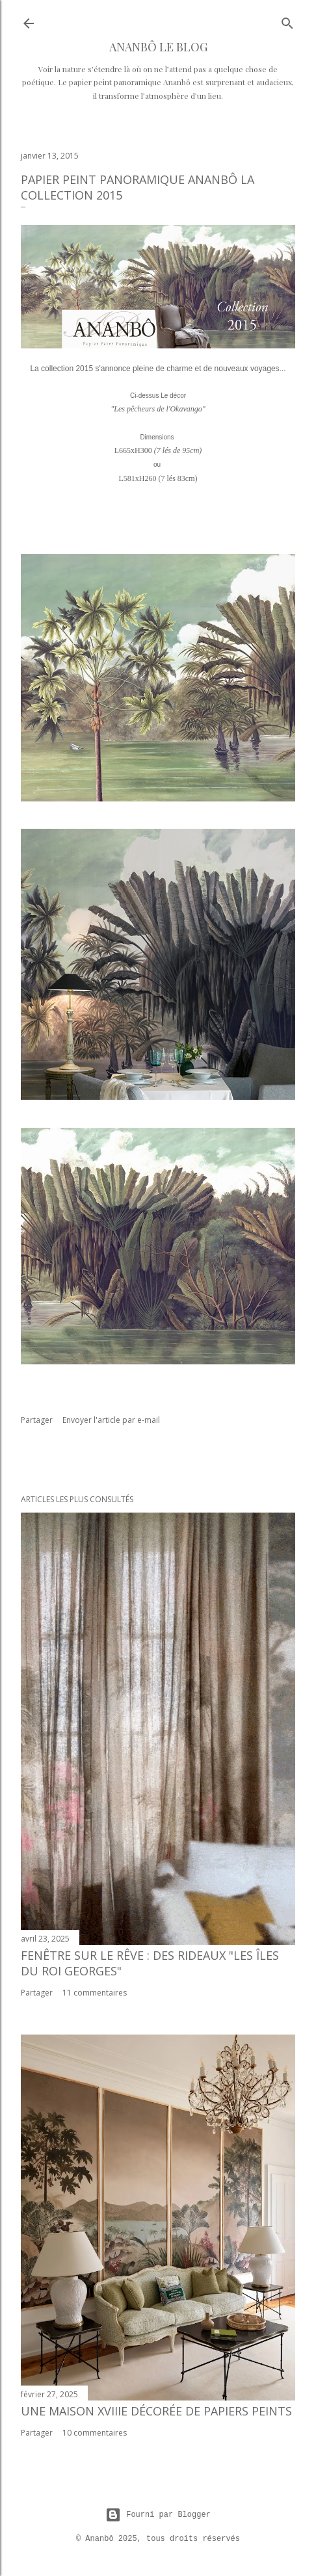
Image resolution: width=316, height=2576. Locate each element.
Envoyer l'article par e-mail (111, 1419)
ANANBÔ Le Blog (158, 47)
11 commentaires (94, 1992)
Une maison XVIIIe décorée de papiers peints (156, 2411)
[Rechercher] (287, 21)
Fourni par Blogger (158, 2515)
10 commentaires (94, 2432)
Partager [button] (37, 1419)
